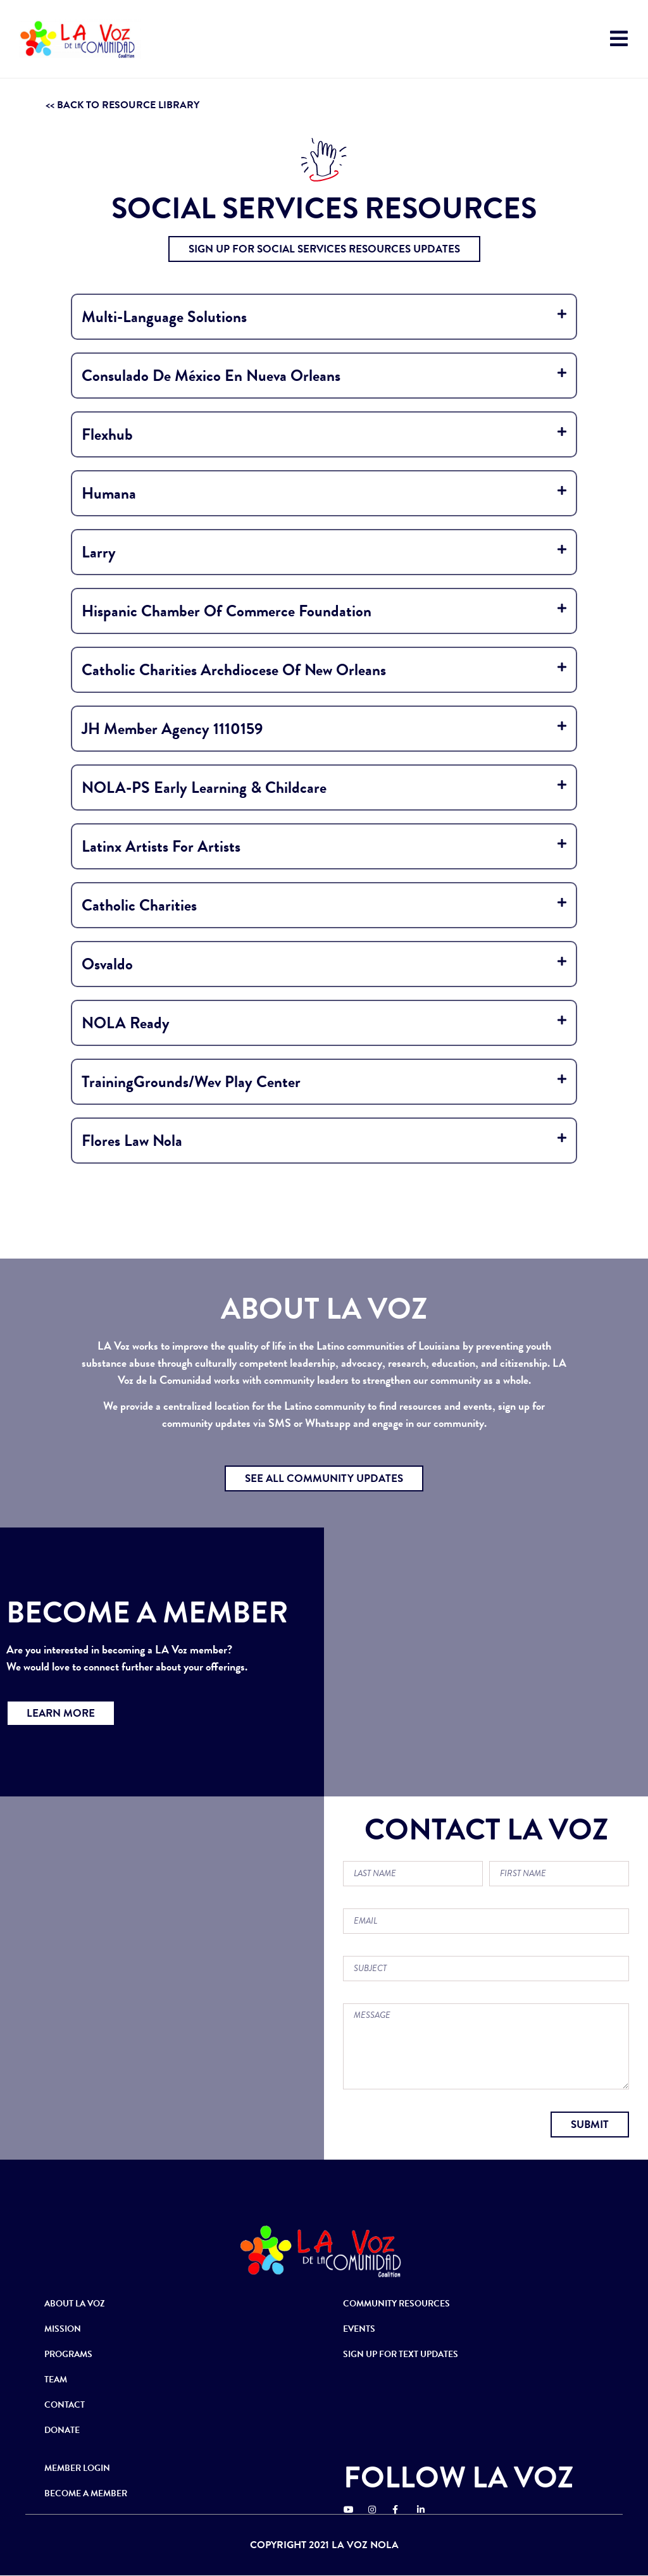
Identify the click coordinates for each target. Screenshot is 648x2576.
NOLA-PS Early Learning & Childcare (204, 787)
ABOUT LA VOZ (74, 2303)
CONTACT (64, 2404)
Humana (109, 493)
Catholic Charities (139, 905)
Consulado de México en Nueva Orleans (211, 375)
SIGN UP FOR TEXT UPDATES (400, 2354)
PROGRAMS (68, 2354)
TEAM (55, 2379)
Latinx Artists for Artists (161, 846)
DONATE (62, 2430)
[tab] (324, 317)
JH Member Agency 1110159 (172, 728)
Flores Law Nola (132, 1140)
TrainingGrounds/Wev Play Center (191, 1081)
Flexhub (107, 434)
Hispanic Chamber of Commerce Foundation (226, 611)
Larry (99, 552)
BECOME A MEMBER (85, 2493)
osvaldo (107, 964)
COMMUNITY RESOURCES (396, 2303)
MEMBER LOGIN (77, 2468)
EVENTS (359, 2329)
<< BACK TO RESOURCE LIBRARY (122, 105)
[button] (324, 249)
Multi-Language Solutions (164, 316)
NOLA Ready (126, 1023)
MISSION (62, 2329)
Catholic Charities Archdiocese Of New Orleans (234, 669)
